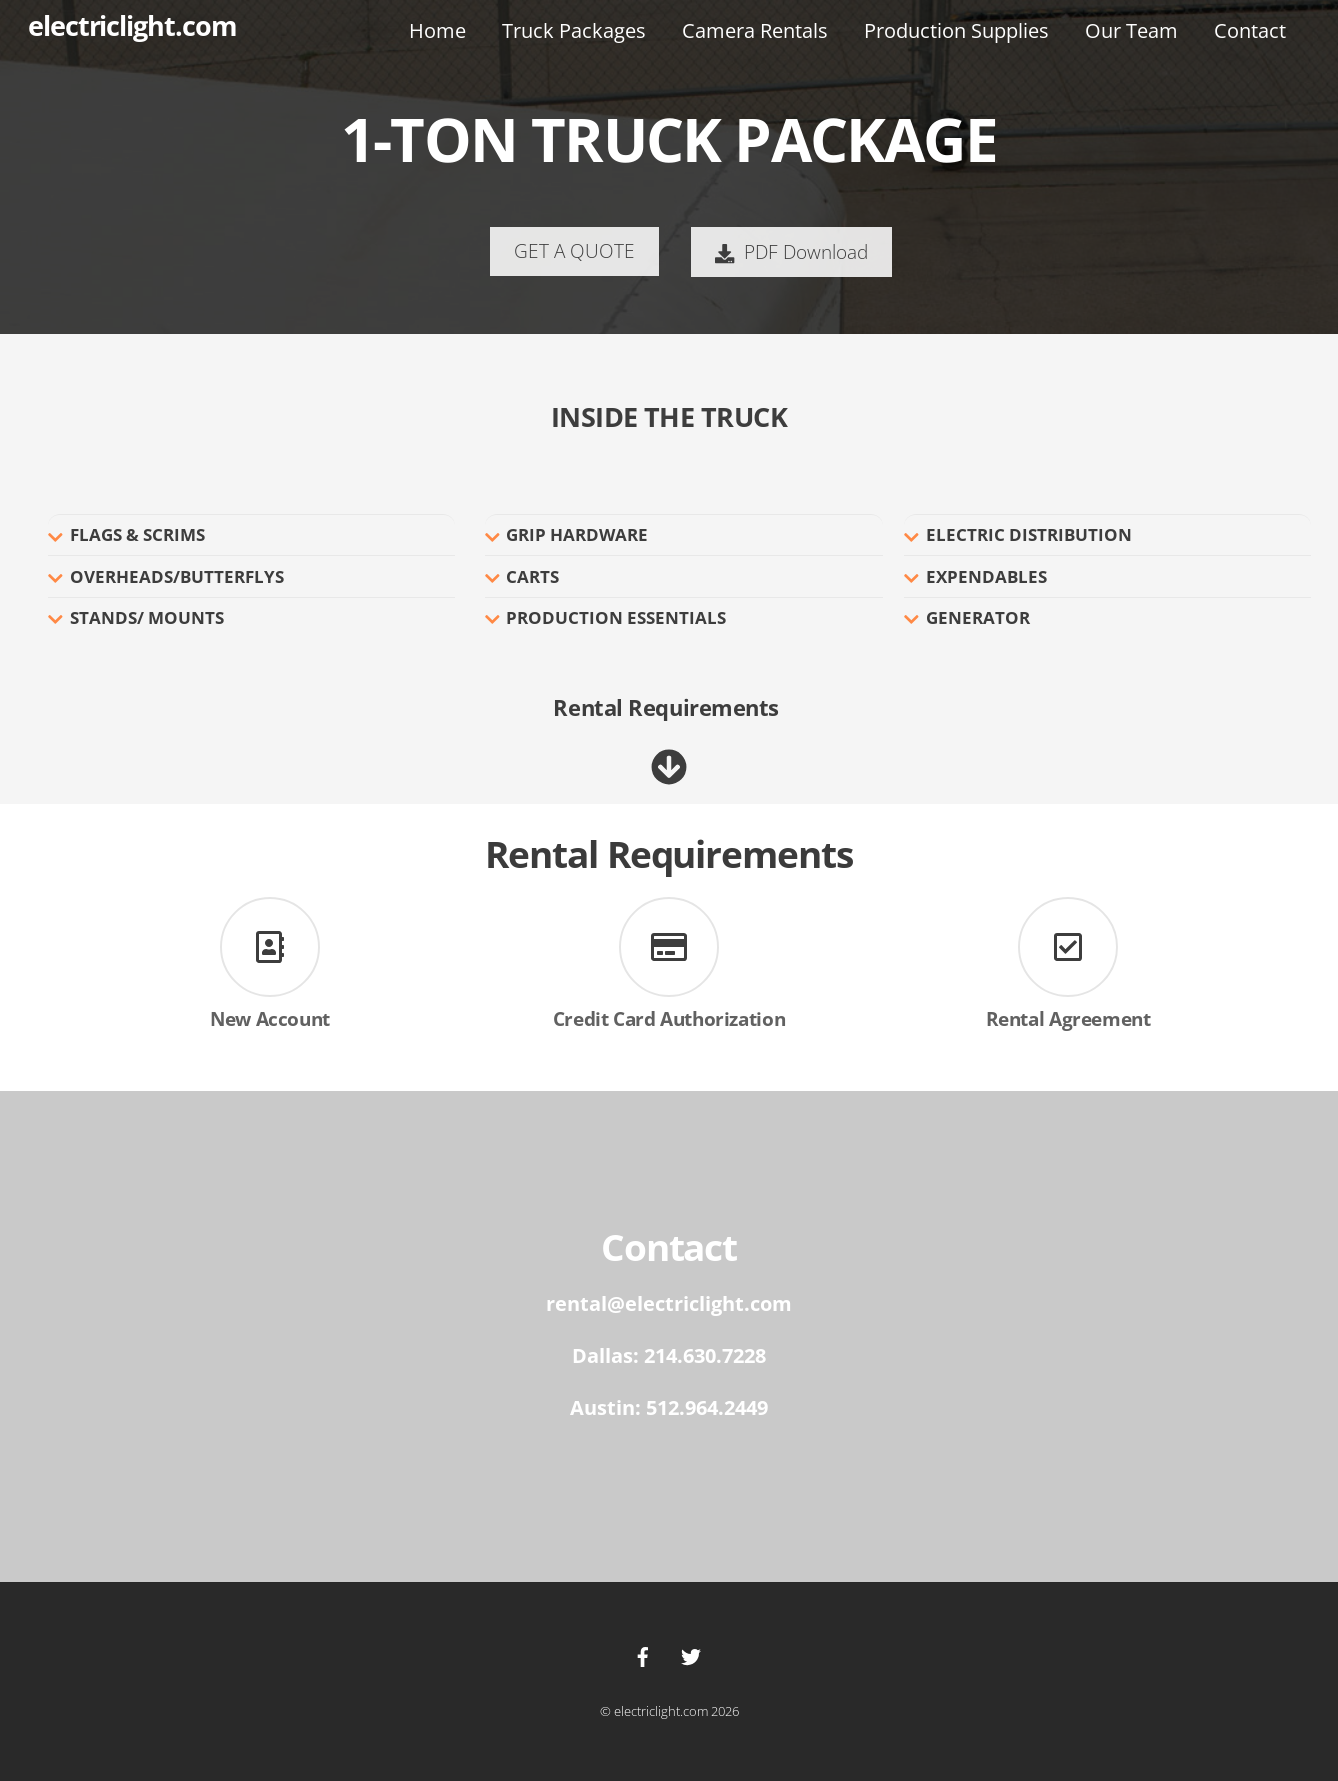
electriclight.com (661, 1711)
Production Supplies (956, 30)
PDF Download (791, 251)
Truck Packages (574, 30)
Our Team (1131, 30)
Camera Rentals (755, 30)
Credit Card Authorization (669, 1018)
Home (437, 30)
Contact (1250, 30)
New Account (270, 1018)
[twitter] (691, 1655)
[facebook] (643, 1655)
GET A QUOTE (574, 251)
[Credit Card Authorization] (669, 950)
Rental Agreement (1068, 1018)
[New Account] (270, 950)
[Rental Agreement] (1068, 950)
